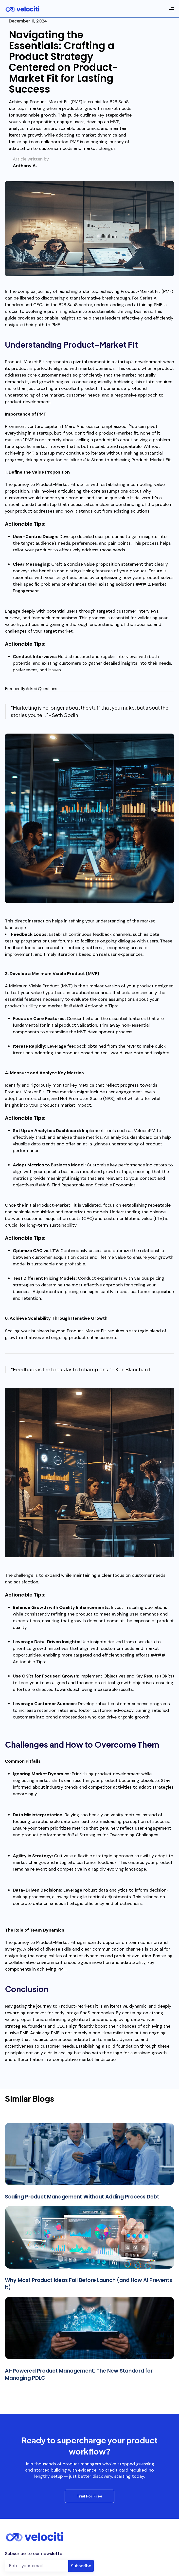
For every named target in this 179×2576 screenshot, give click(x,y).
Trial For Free (89, 2496)
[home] (22, 8)
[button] (171, 9)
